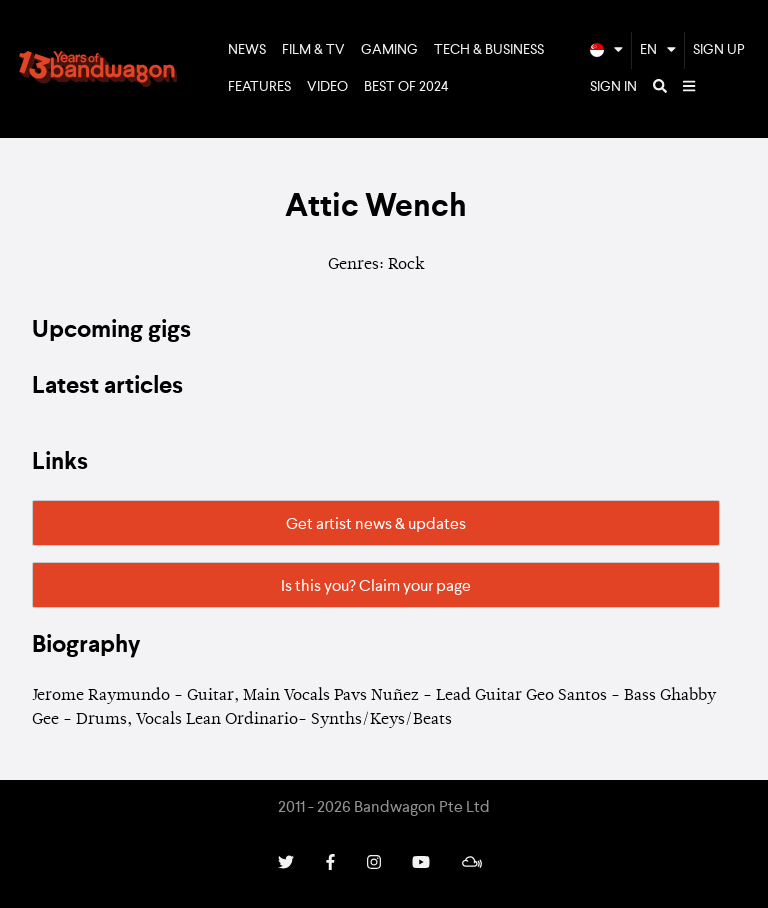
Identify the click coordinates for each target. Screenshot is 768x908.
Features (259, 87)
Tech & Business (489, 50)
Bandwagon (98, 69)
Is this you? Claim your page (376, 587)
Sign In (613, 87)
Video (327, 87)
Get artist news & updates (376, 525)
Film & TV (313, 50)
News (247, 50)
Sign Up (719, 50)
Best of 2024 (406, 87)
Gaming (389, 50)
